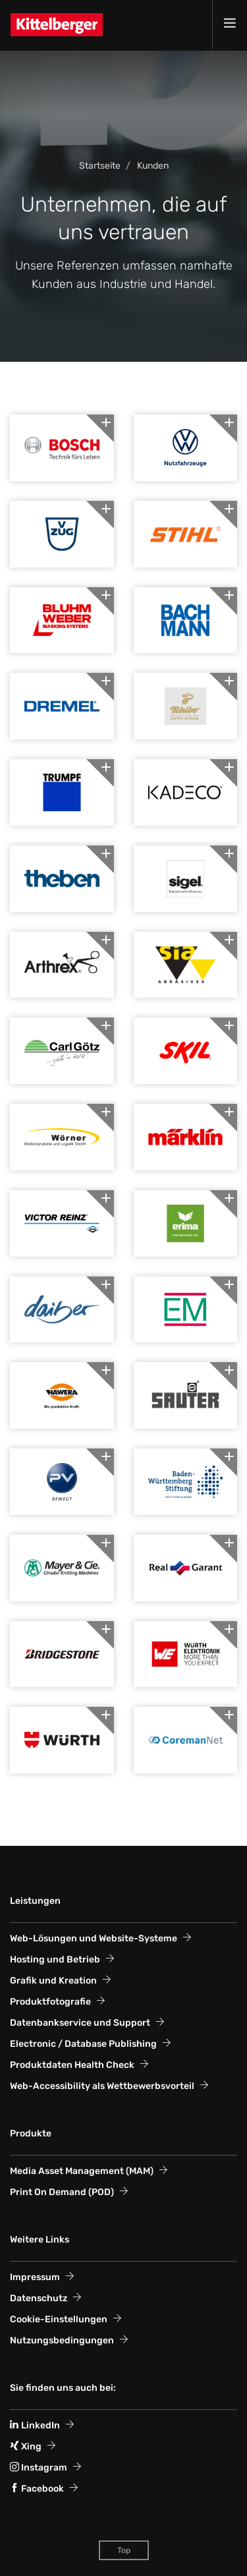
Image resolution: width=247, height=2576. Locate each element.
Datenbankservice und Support (80, 2022)
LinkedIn (35, 2425)
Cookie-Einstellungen (58, 2319)
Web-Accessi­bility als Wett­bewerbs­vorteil (102, 2086)
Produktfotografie (50, 2001)
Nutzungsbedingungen (62, 2340)
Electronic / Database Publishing (83, 2043)
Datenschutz (38, 2298)
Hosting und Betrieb (55, 1959)
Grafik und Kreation (53, 1980)
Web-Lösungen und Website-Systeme (93, 1938)
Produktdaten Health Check (72, 2065)
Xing (25, 2446)
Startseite (100, 165)
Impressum (35, 2277)
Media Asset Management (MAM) (81, 2171)
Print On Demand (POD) (62, 2192)
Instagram (38, 2467)
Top (123, 2550)
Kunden (153, 165)
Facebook (37, 2488)
